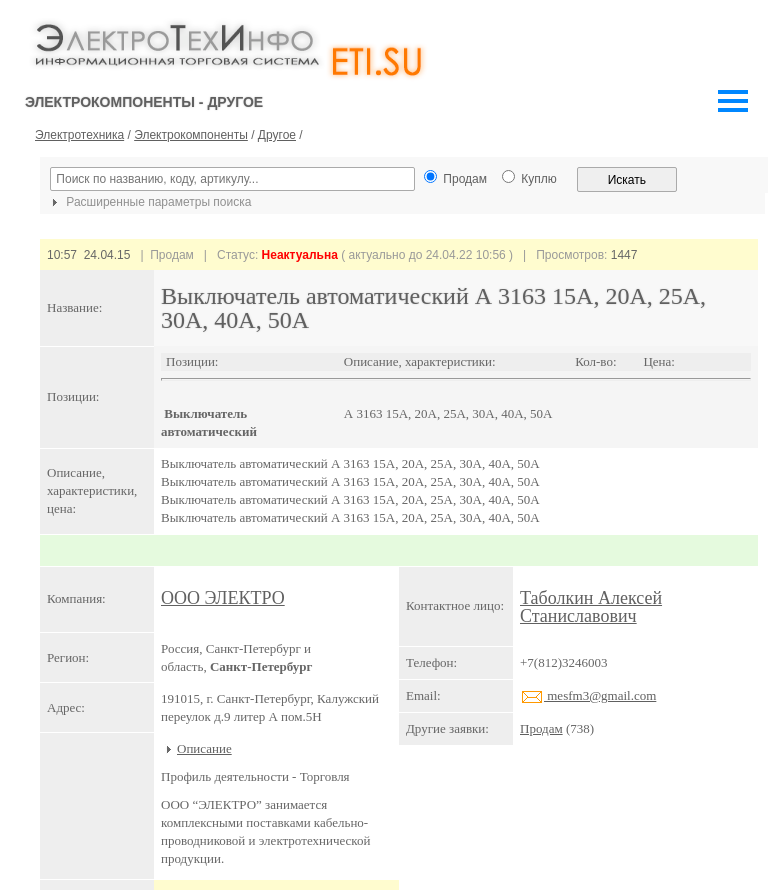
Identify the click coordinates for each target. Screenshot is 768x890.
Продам (541, 728)
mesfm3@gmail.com (588, 695)
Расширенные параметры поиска (149, 202)
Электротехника (79, 135)
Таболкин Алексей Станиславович (591, 607)
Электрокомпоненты (191, 135)
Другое (277, 135)
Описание (204, 748)
